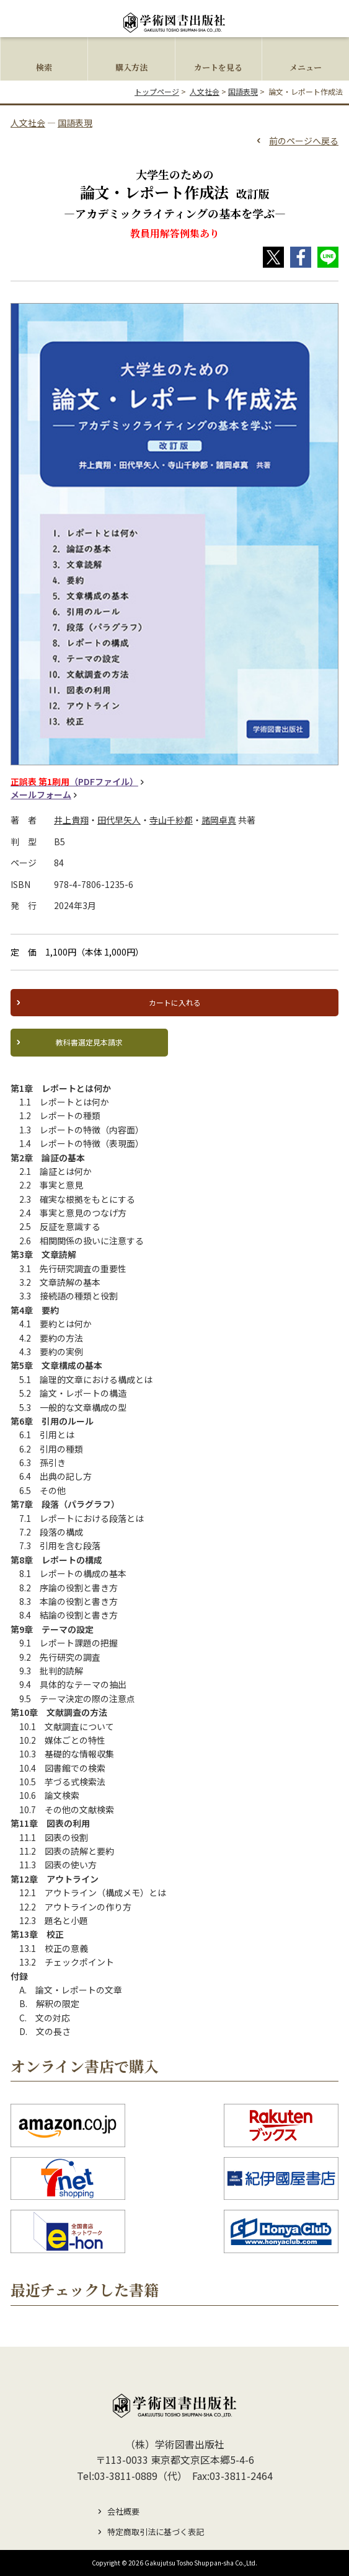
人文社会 (204, 91)
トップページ (157, 91)
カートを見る (218, 67)
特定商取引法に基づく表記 (155, 2532)
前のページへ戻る (303, 140)
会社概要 (123, 2511)
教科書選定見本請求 (89, 1042)
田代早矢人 (119, 820)
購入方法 (131, 67)
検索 (44, 67)
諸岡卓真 (218, 820)
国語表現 (243, 91)
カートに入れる (175, 1002)
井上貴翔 (71, 820)
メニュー (305, 67)
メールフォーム (41, 795)
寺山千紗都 (171, 820)
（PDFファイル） (74, 782)
